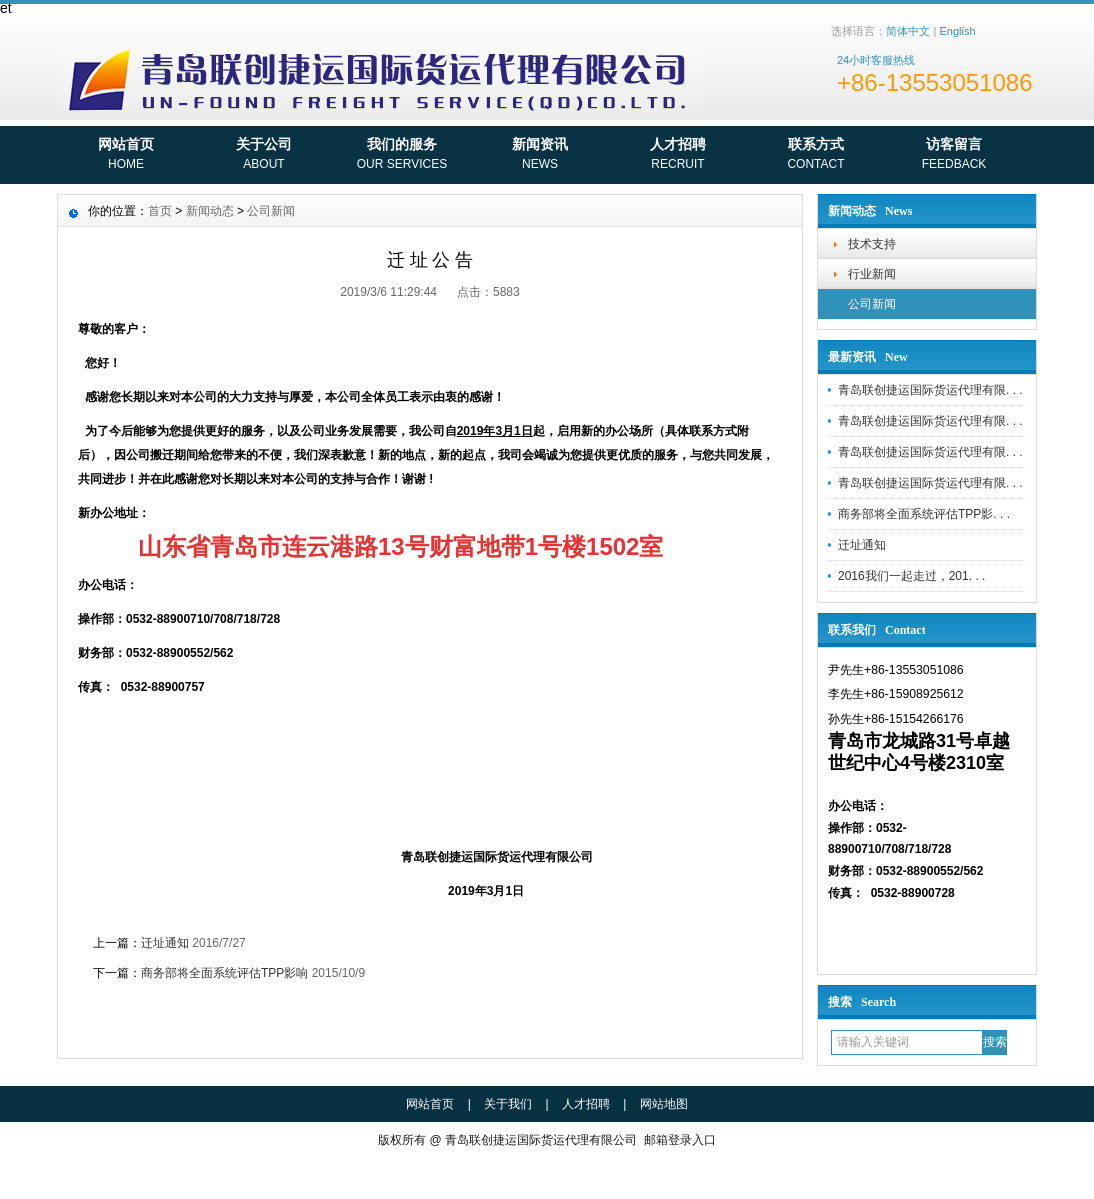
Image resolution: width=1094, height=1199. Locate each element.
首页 (160, 211)
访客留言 (954, 156)
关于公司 (264, 156)
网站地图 (664, 1104)
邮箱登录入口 (680, 1140)
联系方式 (816, 156)
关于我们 (508, 1104)
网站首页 (126, 156)
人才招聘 (678, 156)
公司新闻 (872, 304)
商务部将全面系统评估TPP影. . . (924, 514)
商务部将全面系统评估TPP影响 (224, 973)
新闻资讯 (540, 156)
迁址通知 (862, 545)
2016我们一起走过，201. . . (911, 576)
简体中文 (908, 31)
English (957, 31)
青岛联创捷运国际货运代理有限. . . (930, 390)
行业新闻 (872, 274)
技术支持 (872, 244)
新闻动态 (210, 211)
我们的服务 (402, 156)
